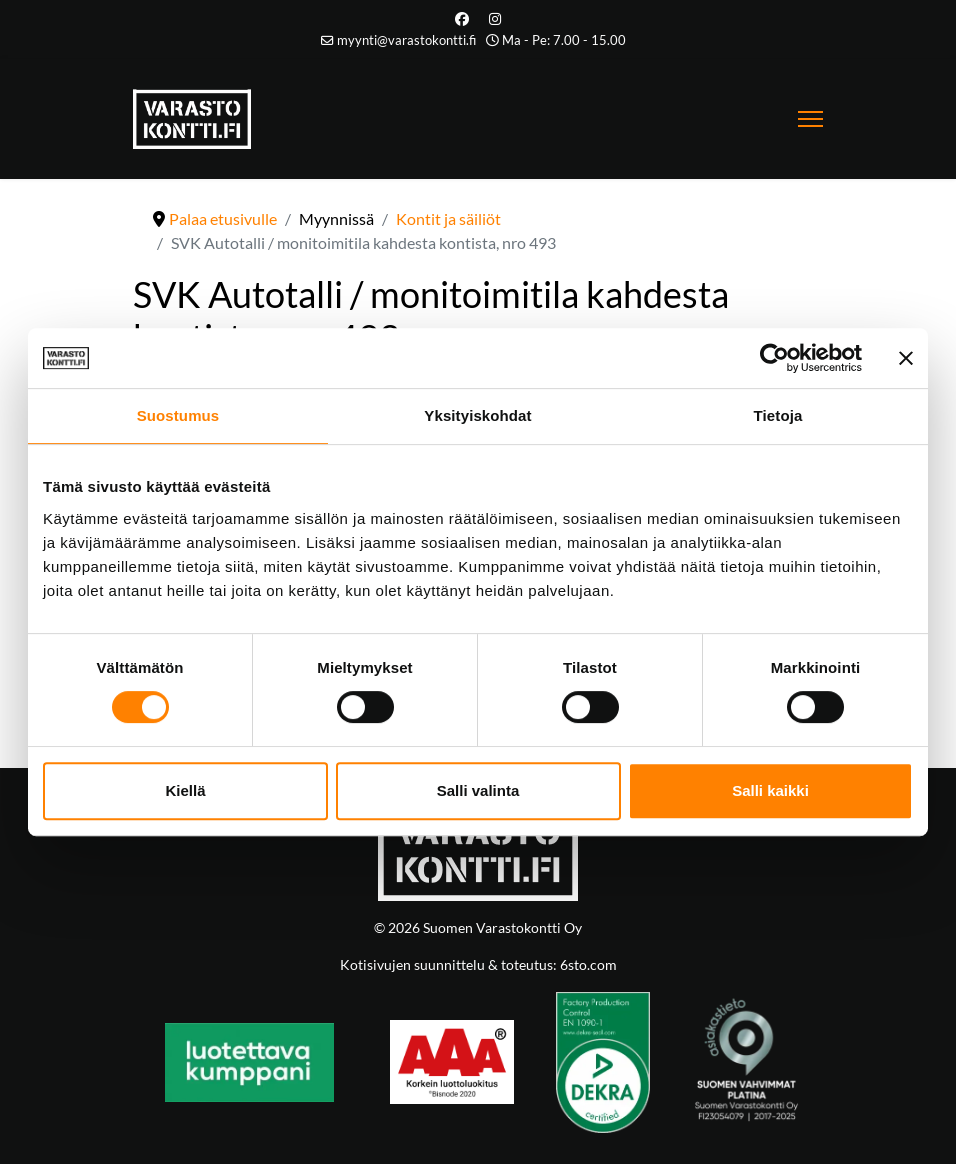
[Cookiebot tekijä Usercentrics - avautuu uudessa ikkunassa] (774, 358)
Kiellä (185, 790)
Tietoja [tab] (778, 415)
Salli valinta (478, 790)
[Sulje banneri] (906, 358)
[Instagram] (495, 18)
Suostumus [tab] (178, 415)
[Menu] (810, 119)
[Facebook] (462, 18)
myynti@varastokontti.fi (406, 40)
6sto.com (587, 964)
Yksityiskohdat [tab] (477, 415)
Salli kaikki (770, 790)
